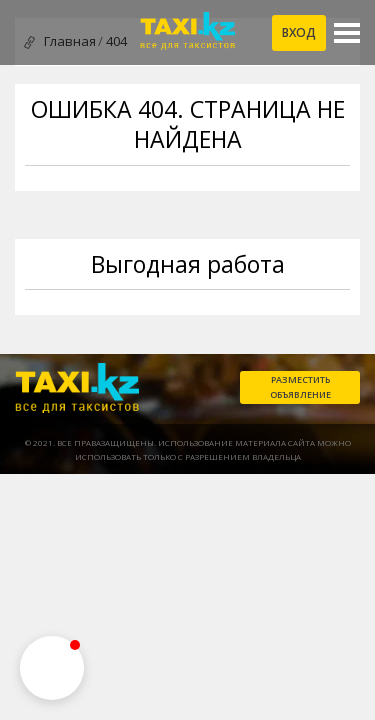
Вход (299, 32)
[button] (52, 668)
